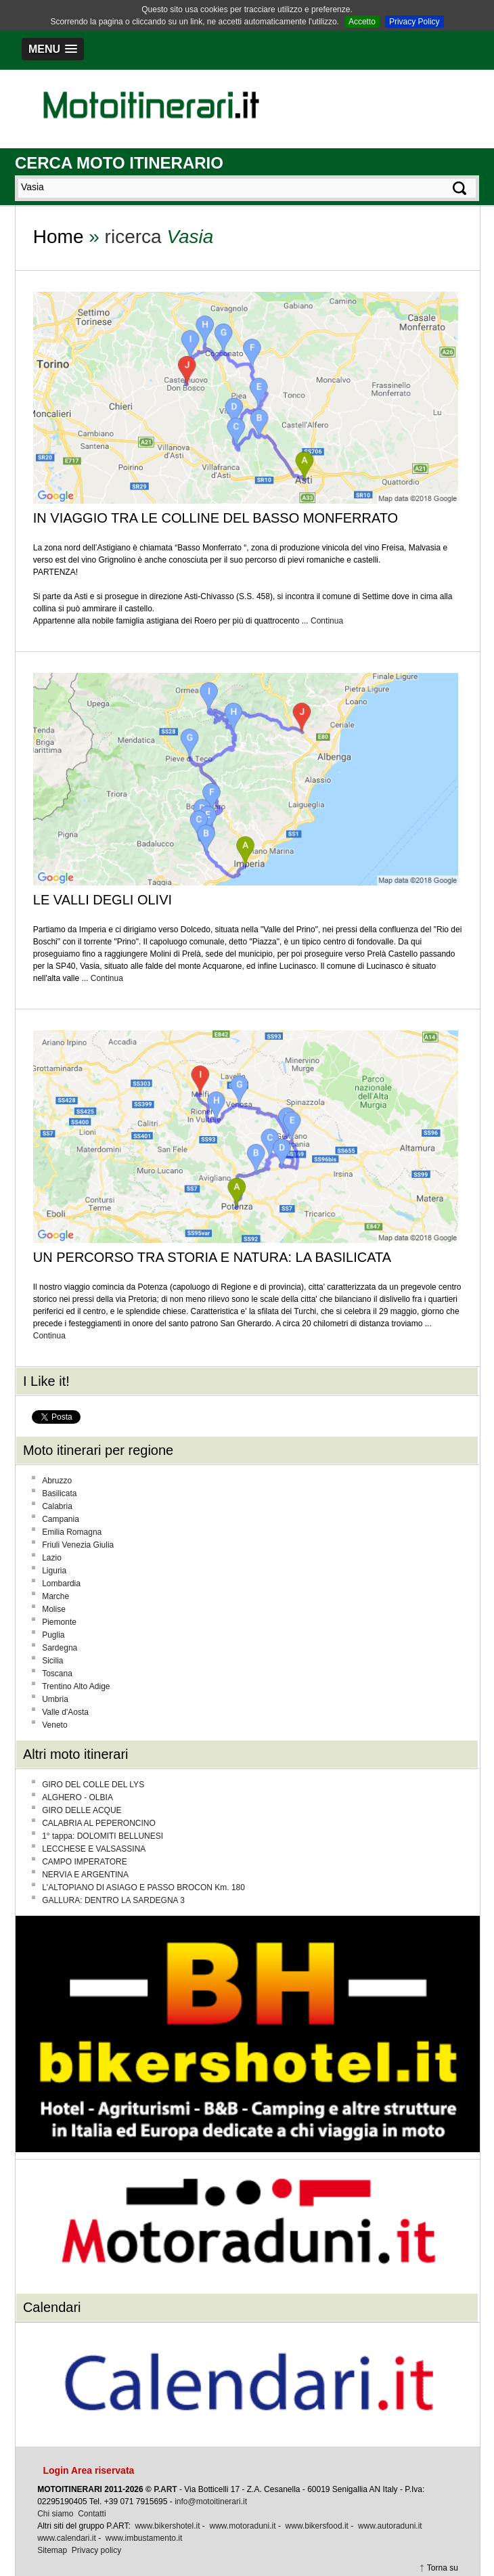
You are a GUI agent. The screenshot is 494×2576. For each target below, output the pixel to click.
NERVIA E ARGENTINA (85, 1874)
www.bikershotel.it (167, 2526)
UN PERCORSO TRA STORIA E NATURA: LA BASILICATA (212, 1257)
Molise (54, 1609)
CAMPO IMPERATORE (84, 1861)
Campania (60, 1519)
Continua (327, 621)
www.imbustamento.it (144, 2538)
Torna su (442, 2568)
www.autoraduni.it (390, 2526)
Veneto (54, 1725)
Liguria (54, 1570)
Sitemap (52, 2550)
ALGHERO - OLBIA (77, 1797)
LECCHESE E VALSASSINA (93, 1849)
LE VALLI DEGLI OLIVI (102, 899)
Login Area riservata (88, 2470)
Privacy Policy (414, 21)
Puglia (53, 1635)
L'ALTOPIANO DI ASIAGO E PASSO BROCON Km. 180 (143, 1887)
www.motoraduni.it (243, 2526)
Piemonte (59, 1622)
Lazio (52, 1558)
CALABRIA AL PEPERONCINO (99, 1823)
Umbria (55, 1699)
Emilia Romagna (72, 1532)
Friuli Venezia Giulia (78, 1545)
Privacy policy (96, 2550)
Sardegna (59, 1648)
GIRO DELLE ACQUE (81, 1810)
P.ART (165, 2489)
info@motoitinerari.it (211, 2501)
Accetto (362, 21)
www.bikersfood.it (317, 2526)
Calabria (57, 1506)
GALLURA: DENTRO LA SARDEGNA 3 (113, 1900)
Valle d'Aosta (65, 1712)
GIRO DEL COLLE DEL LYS (93, 1784)
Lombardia (61, 1583)
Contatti (92, 2513)
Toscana (57, 1673)
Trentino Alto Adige (76, 1686)
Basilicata (59, 1493)
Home (58, 236)
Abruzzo (57, 1480)
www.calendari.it (66, 2538)
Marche (55, 1596)
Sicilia (52, 1660)
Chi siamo (55, 2513)
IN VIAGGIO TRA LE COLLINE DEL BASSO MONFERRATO (215, 517)
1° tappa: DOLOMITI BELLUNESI (102, 1836)
